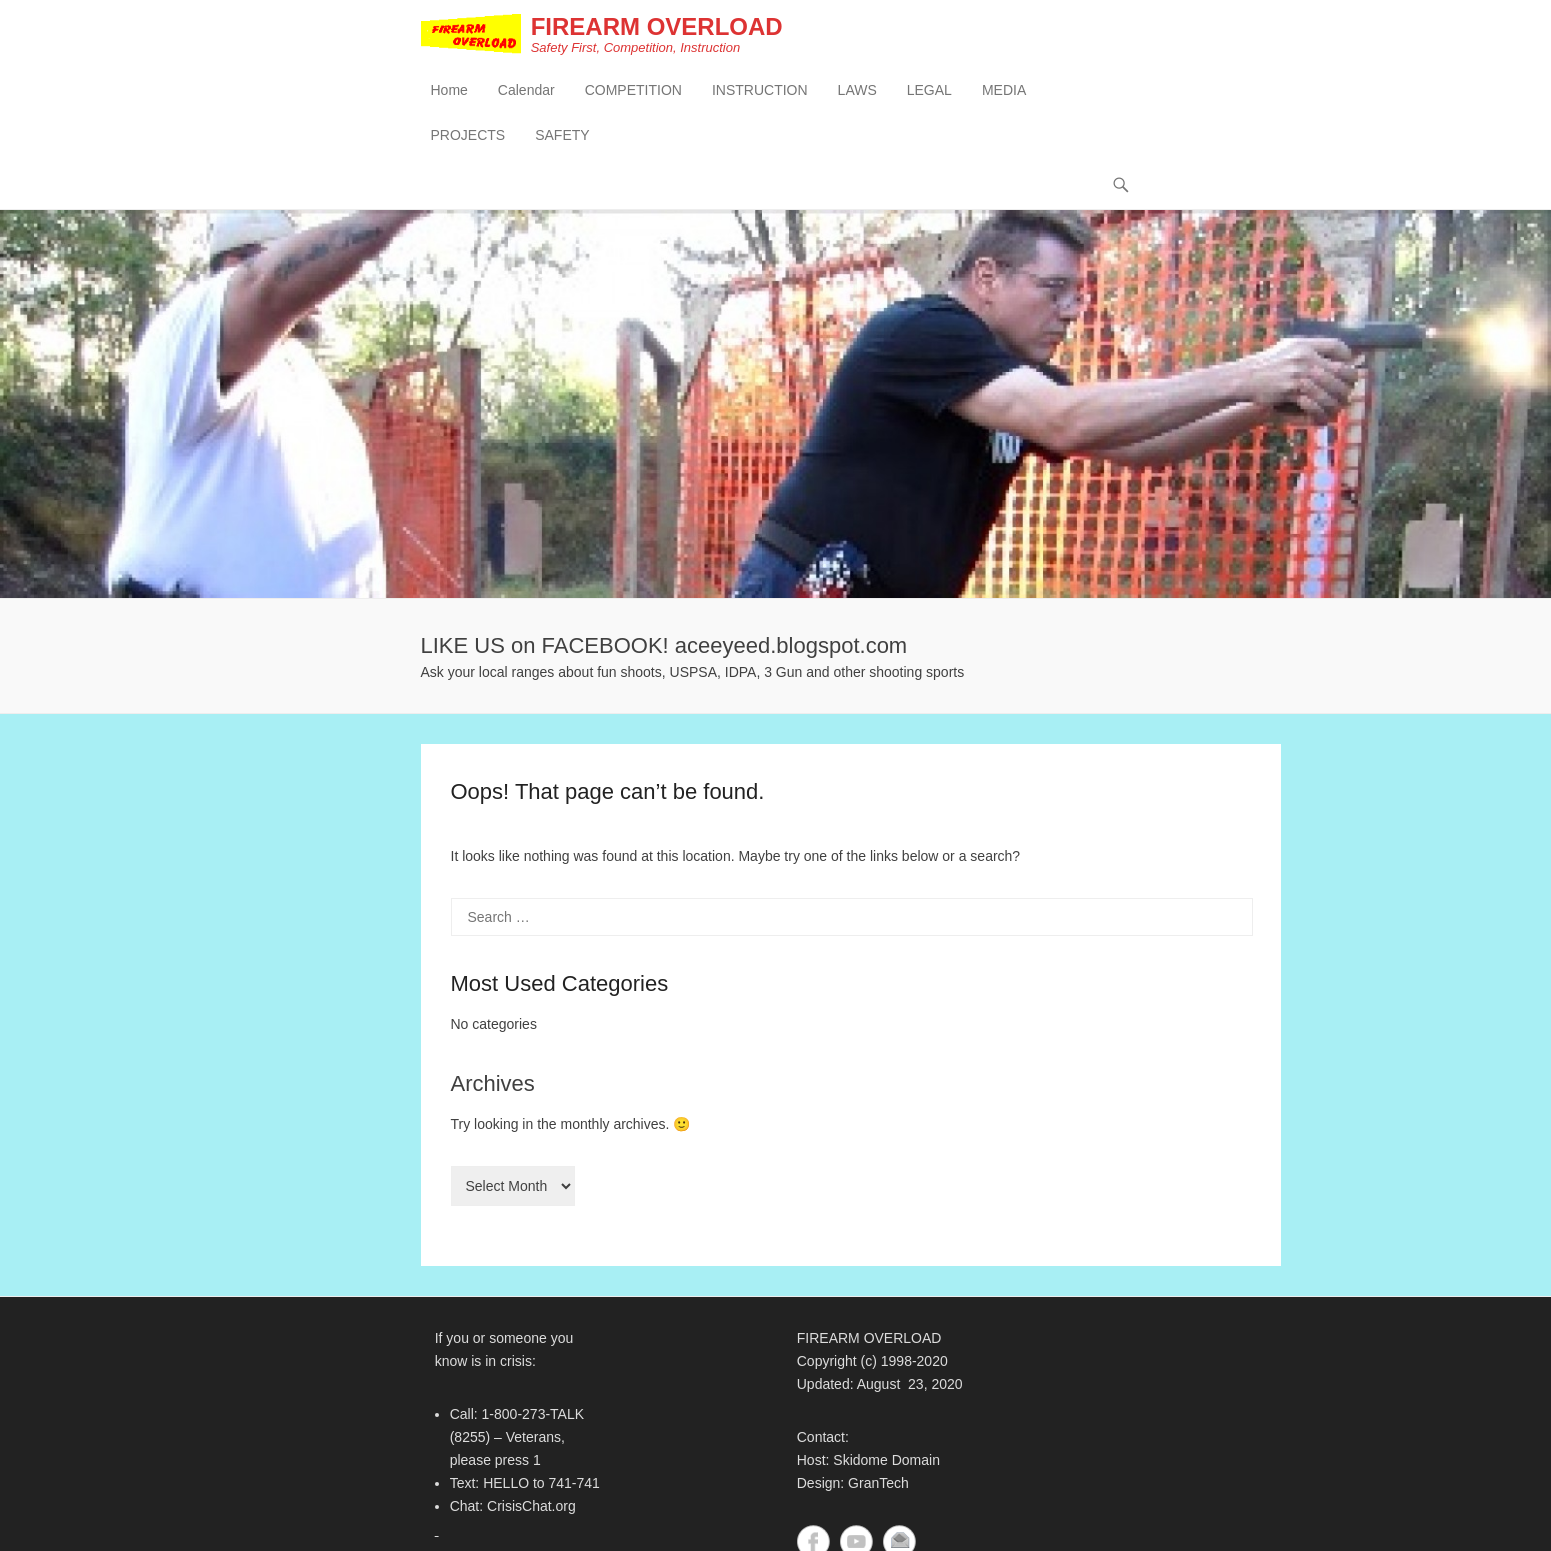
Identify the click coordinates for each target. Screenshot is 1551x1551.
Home (449, 91)
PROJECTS (468, 136)
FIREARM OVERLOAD (659, 27)
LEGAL (929, 91)
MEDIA (1004, 91)
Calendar (526, 91)
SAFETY (562, 136)
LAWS (857, 91)
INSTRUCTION (760, 91)
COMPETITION (633, 91)
